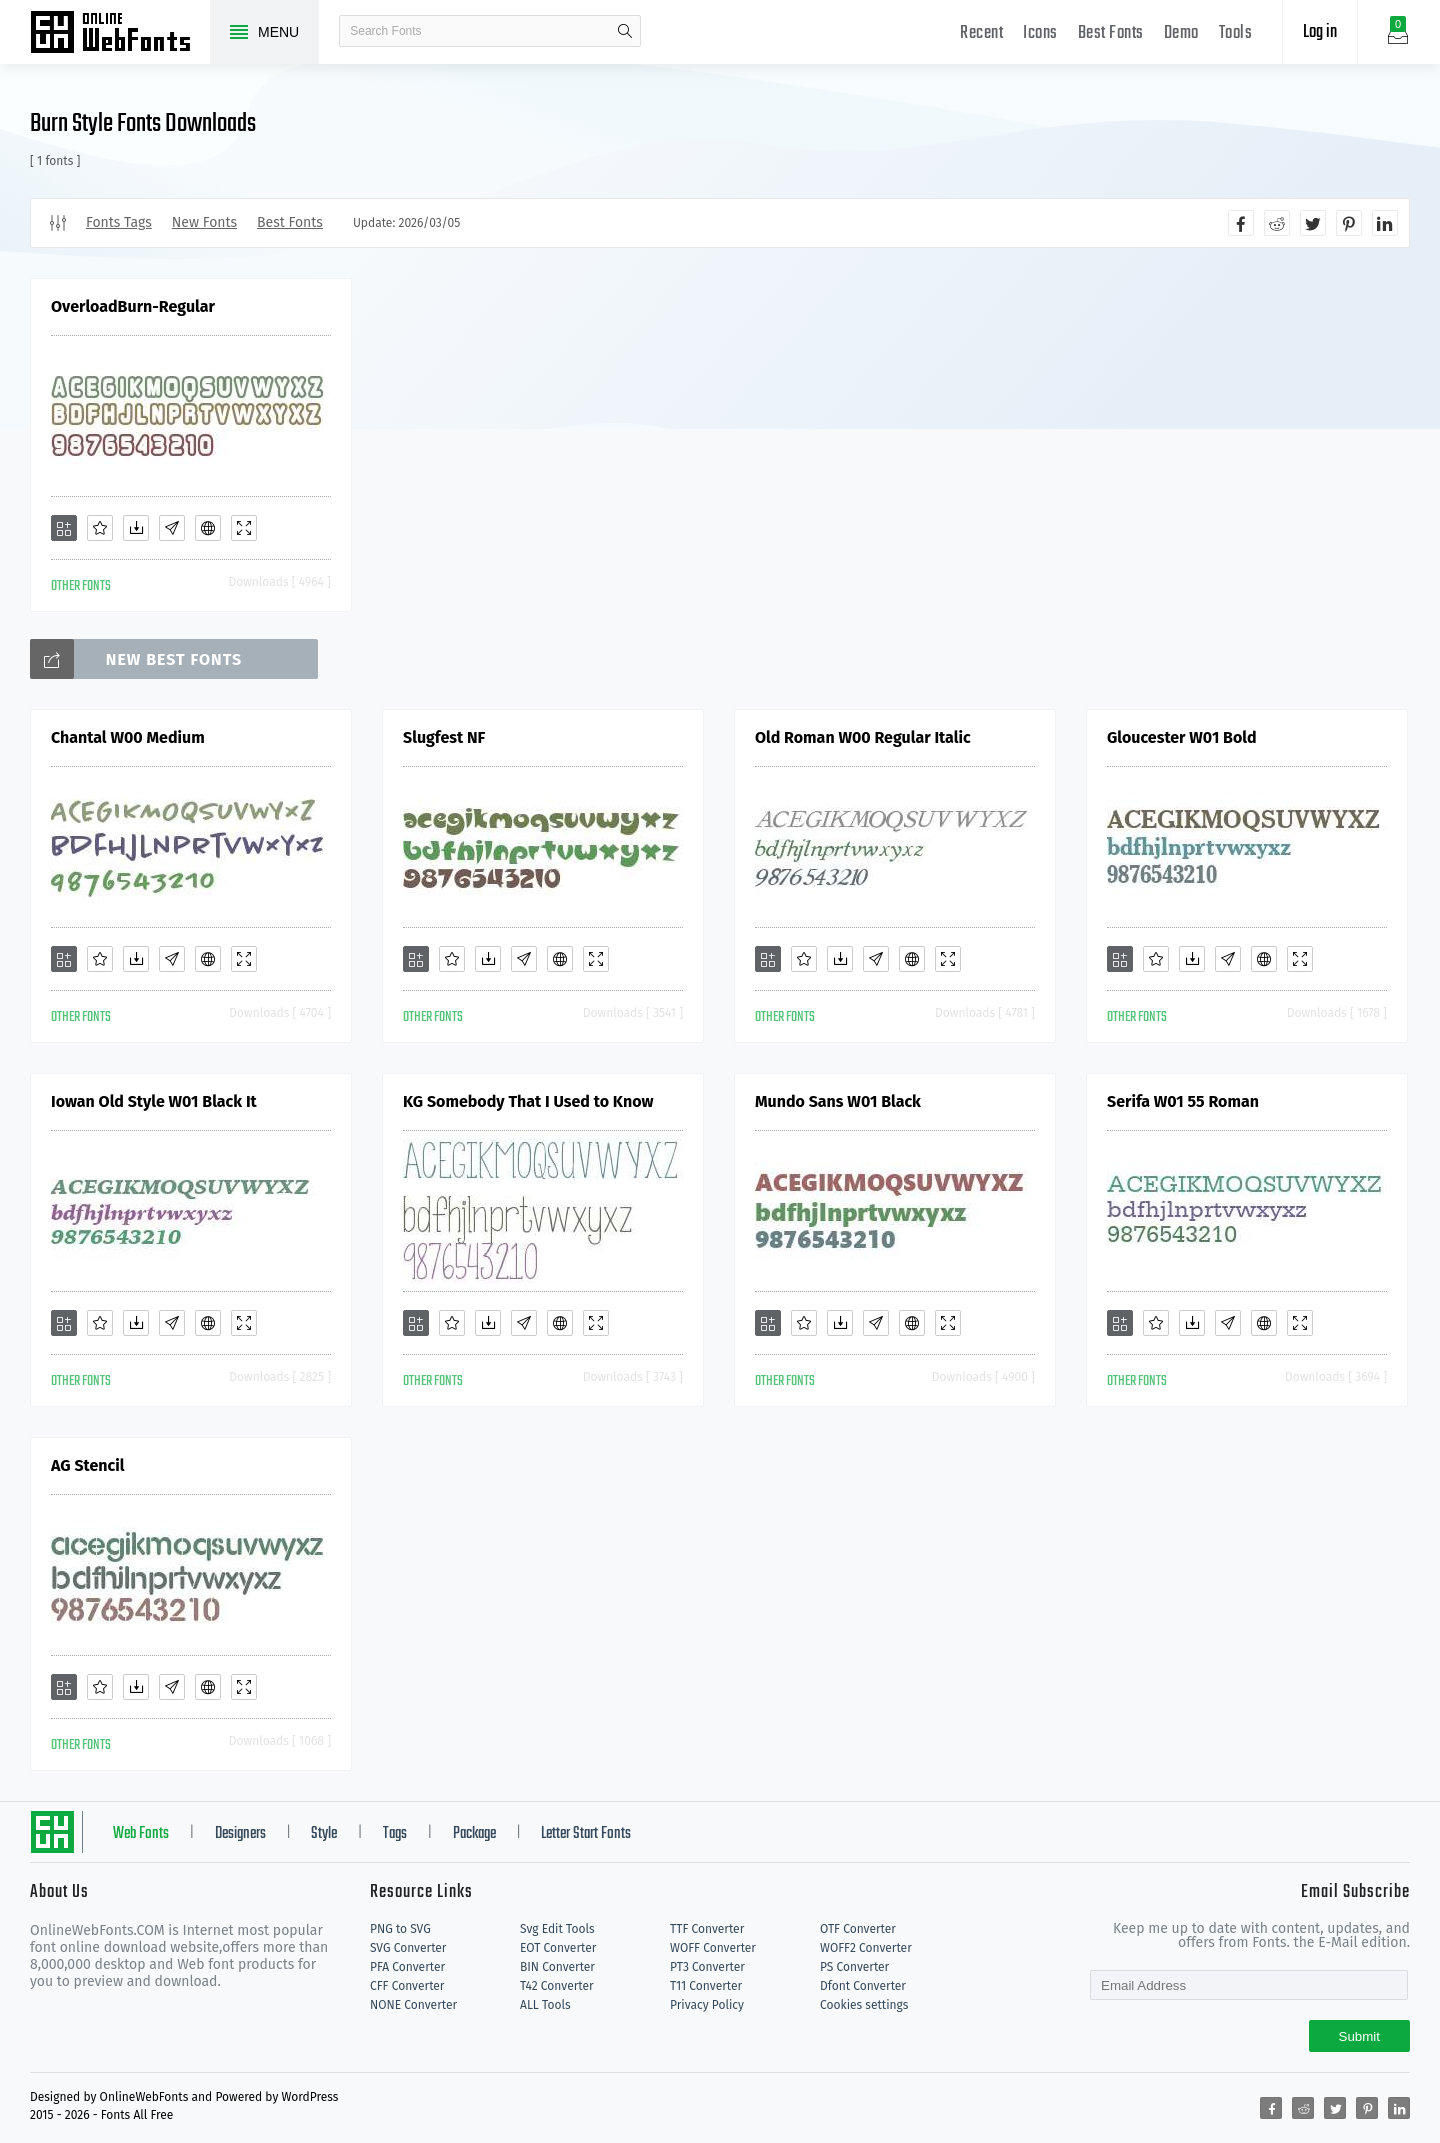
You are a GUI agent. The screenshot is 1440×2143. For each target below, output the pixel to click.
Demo (1181, 33)
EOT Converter (558, 1948)
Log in (1320, 32)
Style (324, 1834)
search (625, 31)
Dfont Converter (863, 1986)
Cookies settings (864, 2005)
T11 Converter (706, 1986)
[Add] (64, 528)
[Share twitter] (1313, 223)
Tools (1236, 33)
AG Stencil (87, 1465)
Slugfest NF (444, 737)
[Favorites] (100, 528)
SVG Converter (408, 1948)
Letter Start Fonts (586, 1834)
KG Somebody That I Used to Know (528, 1101)
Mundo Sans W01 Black (838, 1101)
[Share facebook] (1241, 223)
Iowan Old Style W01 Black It (154, 1101)
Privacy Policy (707, 2005)
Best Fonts (1111, 33)
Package (474, 1834)
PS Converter (854, 1967)
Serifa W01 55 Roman (1183, 1101)
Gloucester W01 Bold (1182, 737)
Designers (240, 1834)
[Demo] (244, 528)
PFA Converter (407, 1967)
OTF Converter (858, 1929)
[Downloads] (136, 528)
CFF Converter (407, 1986)
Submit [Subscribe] (1359, 2036)
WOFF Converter (713, 1948)
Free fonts (120, 34)
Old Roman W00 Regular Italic (863, 737)
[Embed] (208, 528)
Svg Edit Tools (557, 1929)
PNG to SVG (400, 1929)
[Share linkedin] (1385, 223)
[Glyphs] (172, 528)
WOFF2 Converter (866, 1948)
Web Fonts (141, 1834)
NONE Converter (413, 2005)
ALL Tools (545, 2005)
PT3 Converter (707, 1967)
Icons (1040, 33)
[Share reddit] (1277, 223)
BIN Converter (557, 1967)
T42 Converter (557, 1986)
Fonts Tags (119, 222)
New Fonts (204, 222)
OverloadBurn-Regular (133, 306)
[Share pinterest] (1349, 223)
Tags (395, 1834)
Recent (981, 33)
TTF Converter (707, 1929)
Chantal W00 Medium (128, 737)
